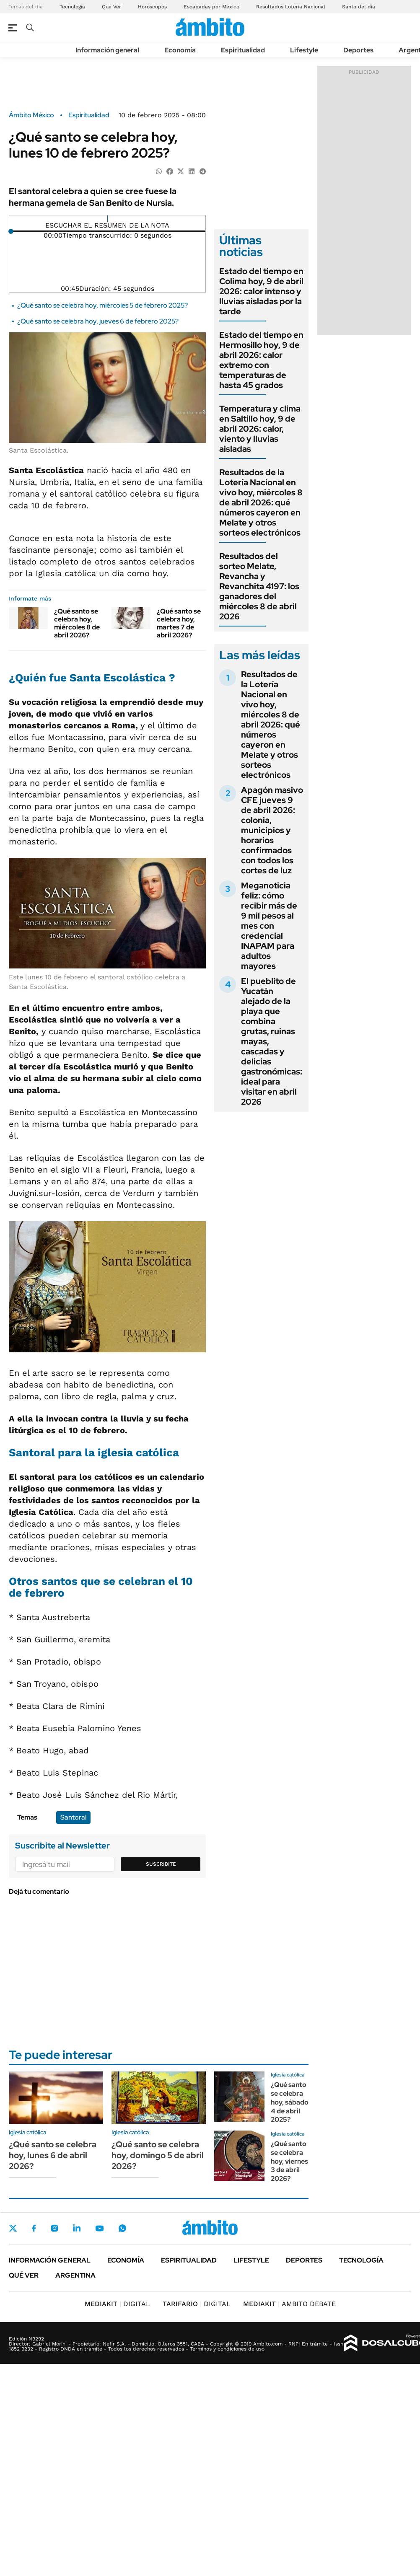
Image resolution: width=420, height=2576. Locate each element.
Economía (180, 50)
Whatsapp (122, 2228)
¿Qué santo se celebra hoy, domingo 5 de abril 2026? (157, 2155)
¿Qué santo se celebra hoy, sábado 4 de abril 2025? (290, 2102)
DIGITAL (117, 2304)
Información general (107, 50)
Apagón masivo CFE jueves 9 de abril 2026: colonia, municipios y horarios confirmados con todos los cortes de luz (272, 830)
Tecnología (72, 7)
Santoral (73, 1817)
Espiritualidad (243, 50)
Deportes (358, 50)
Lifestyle (304, 50)
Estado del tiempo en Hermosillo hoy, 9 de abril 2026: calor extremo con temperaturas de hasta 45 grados (261, 360)
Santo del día (358, 7)
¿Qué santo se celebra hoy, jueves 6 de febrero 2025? (98, 321)
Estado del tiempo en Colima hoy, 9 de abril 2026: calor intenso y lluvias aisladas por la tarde (261, 291)
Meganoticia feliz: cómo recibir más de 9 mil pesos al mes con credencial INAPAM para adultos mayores (269, 925)
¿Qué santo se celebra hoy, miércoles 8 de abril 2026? (77, 623)
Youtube (99, 2228)
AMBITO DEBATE (289, 2304)
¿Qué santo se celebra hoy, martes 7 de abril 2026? (179, 623)
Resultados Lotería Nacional (290, 7)
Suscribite (161, 1864)
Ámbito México (31, 115)
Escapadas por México (211, 7)
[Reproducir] (107, 218)
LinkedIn (76, 2228)
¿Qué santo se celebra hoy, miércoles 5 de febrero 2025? (102, 305)
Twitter (13, 2228)
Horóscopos (152, 7)
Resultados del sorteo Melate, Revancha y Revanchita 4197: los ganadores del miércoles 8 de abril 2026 (259, 586)
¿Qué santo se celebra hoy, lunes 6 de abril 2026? (52, 2155)
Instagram (54, 2228)
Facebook (34, 2228)
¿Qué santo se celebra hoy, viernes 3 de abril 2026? (289, 2161)
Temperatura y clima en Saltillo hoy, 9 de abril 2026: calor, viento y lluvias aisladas (260, 428)
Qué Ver (111, 7)
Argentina (75, 2275)
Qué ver (24, 2275)
